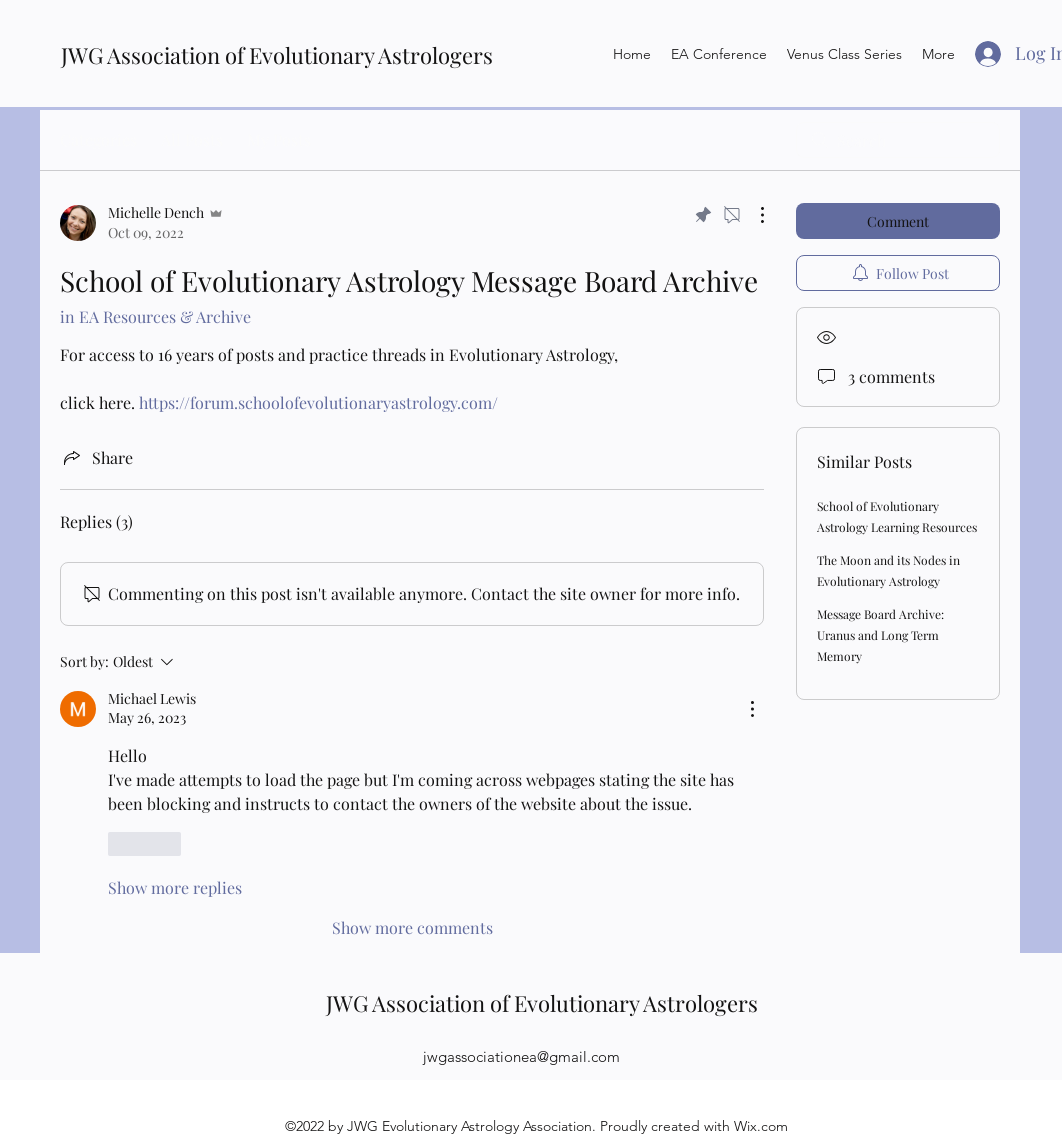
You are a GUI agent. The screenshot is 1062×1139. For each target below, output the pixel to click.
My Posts (279, 139)
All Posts (192, 139)
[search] (898, 140)
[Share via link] (96, 457)
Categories (98, 139)
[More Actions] (752, 215)
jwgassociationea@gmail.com (521, 1056)
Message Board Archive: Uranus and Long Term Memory (880, 635)
